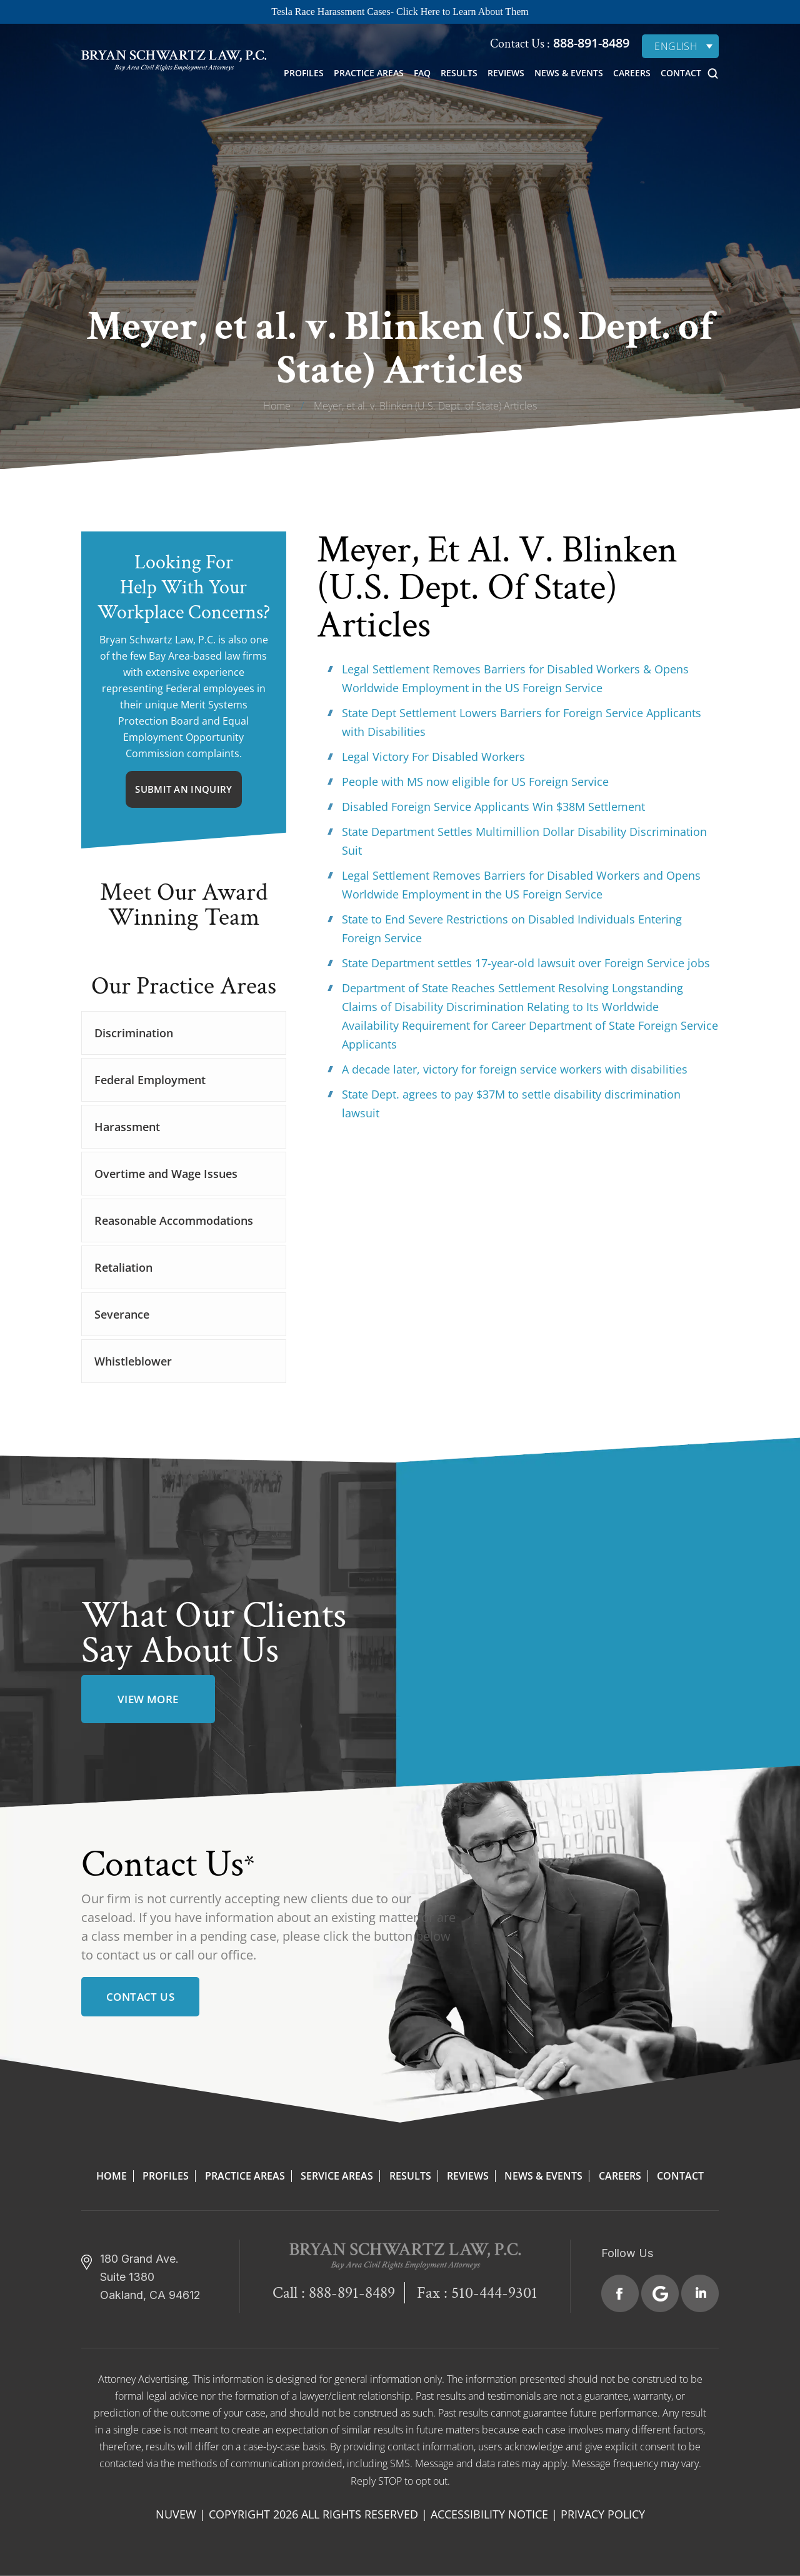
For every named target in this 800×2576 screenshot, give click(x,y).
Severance (121, 1314)
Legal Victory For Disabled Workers (433, 756)
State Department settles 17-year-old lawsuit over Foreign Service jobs (526, 962)
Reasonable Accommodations (173, 1220)
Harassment (127, 1126)
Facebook (620, 2293)
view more (148, 1699)
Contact (681, 73)
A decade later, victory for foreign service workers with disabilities (515, 1069)
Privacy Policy (603, 2514)
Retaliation (123, 1267)
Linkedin (700, 2293)
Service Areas (337, 2176)
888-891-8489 (589, 42)
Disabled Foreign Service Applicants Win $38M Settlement (493, 806)
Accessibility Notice (489, 2514)
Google (660, 2293)
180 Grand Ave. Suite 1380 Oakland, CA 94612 (150, 2277)
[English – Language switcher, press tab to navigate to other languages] (680, 46)
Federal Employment (150, 1079)
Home (111, 2176)
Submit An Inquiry (183, 789)
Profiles (304, 73)
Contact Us (140, 1997)
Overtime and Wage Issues (166, 1173)
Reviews (506, 73)
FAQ (422, 73)
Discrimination (133, 1032)
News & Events (568, 73)
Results (459, 73)
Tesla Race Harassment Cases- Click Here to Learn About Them (399, 11)
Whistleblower (133, 1361)
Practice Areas (369, 73)
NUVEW (176, 2514)
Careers (632, 73)
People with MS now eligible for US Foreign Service (475, 781)
